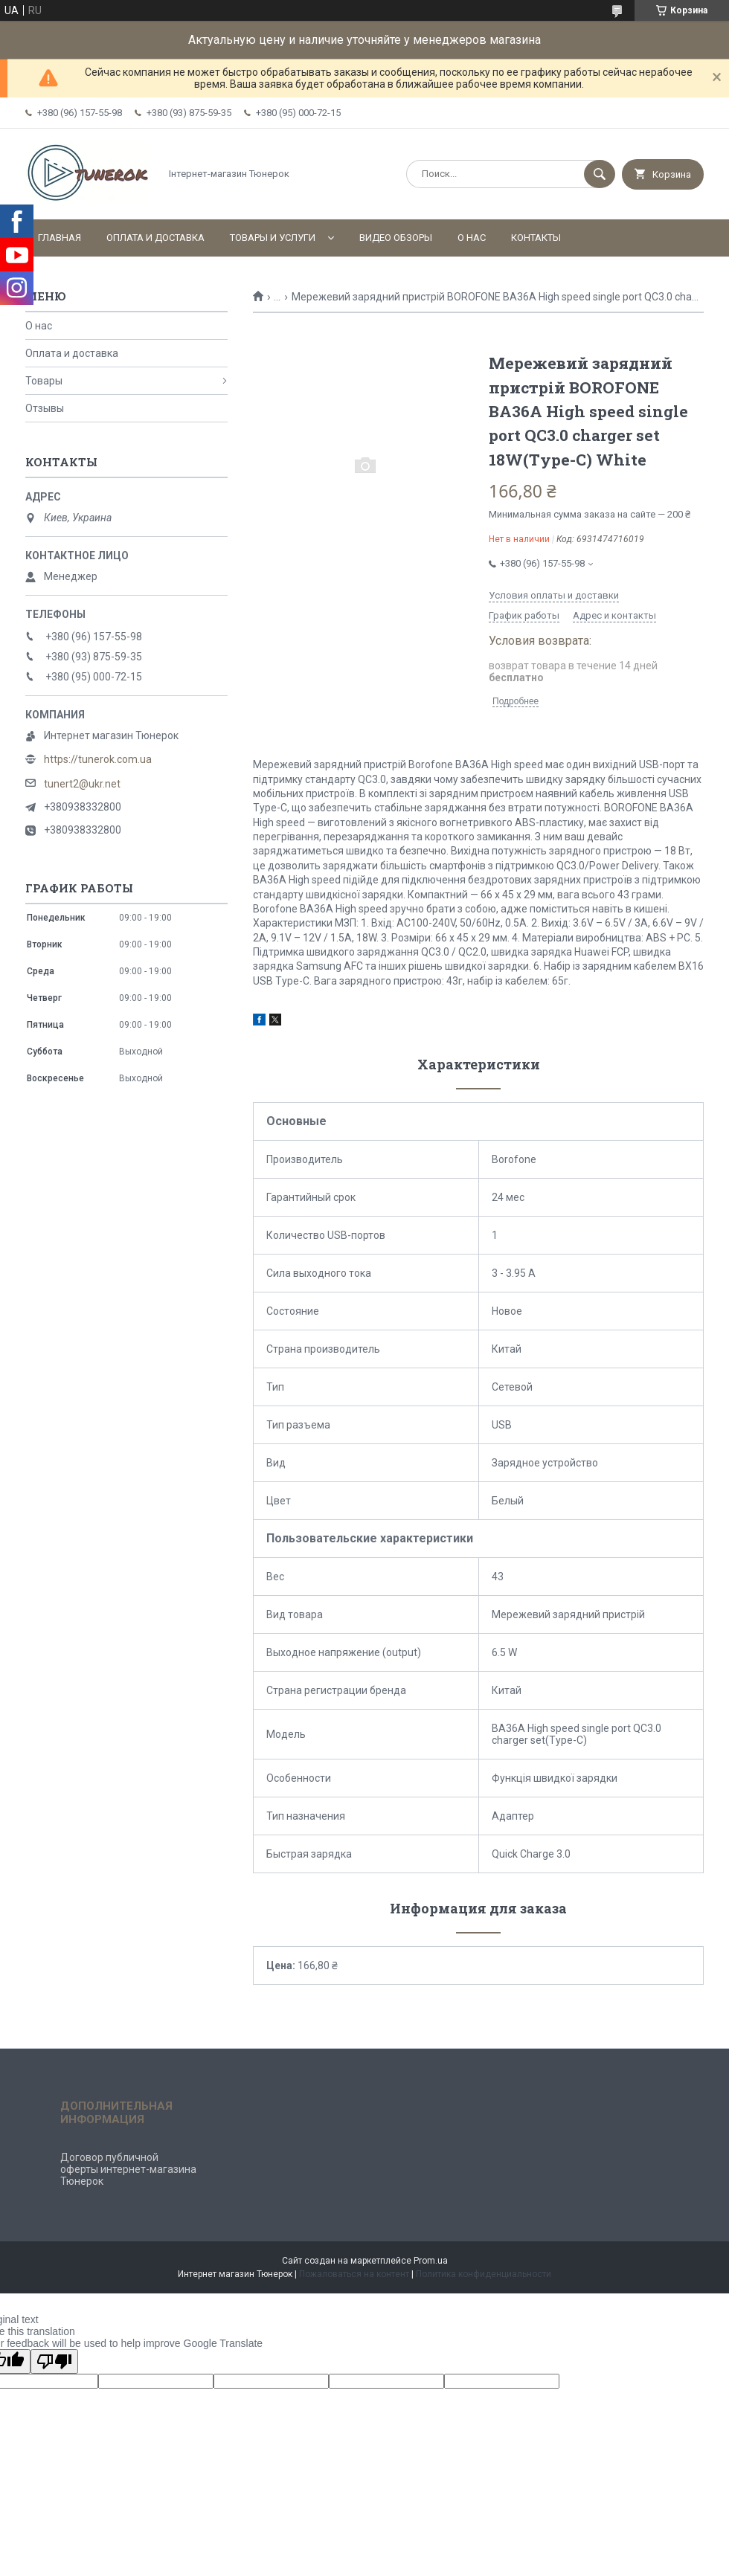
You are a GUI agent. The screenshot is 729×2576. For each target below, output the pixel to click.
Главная (59, 237)
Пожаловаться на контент (354, 2274)
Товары (43, 381)
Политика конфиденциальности (483, 2274)
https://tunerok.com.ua (98, 759)
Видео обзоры (395, 237)
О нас (471, 237)
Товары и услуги (272, 237)
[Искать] (599, 174)
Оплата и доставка (155, 237)
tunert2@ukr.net (82, 784)
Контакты (536, 237)
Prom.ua (431, 2260)
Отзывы (44, 408)
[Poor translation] (54, 2361)
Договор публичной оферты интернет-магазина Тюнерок (128, 2169)
